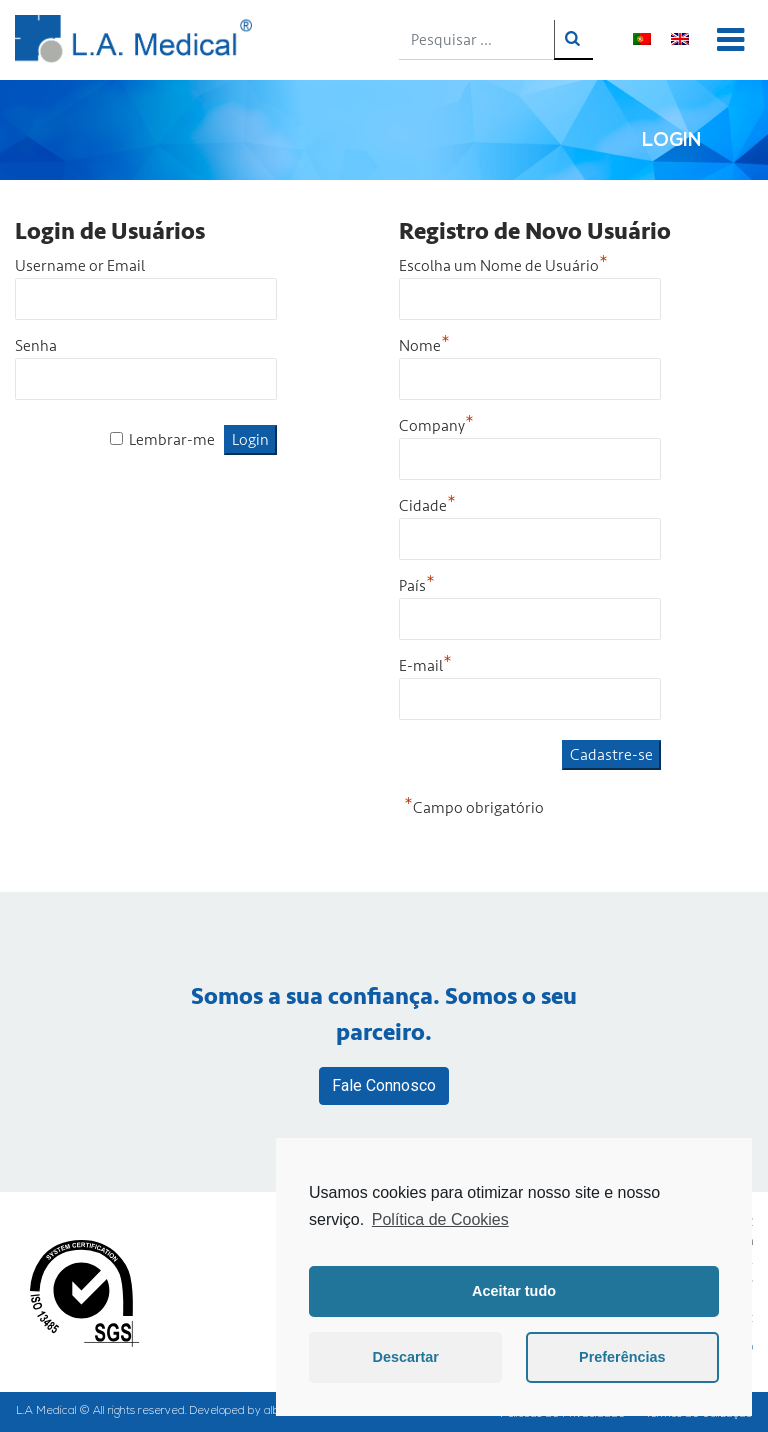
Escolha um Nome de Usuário (503, 266)
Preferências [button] (622, 1357)
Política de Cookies (440, 1219)
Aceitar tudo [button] (514, 1291)
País (417, 586)
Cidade (427, 506)
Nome (424, 346)
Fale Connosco (384, 1085)
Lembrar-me (172, 440)
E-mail (425, 666)
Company (436, 426)
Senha (36, 346)
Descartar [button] (406, 1357)
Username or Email (80, 266)
